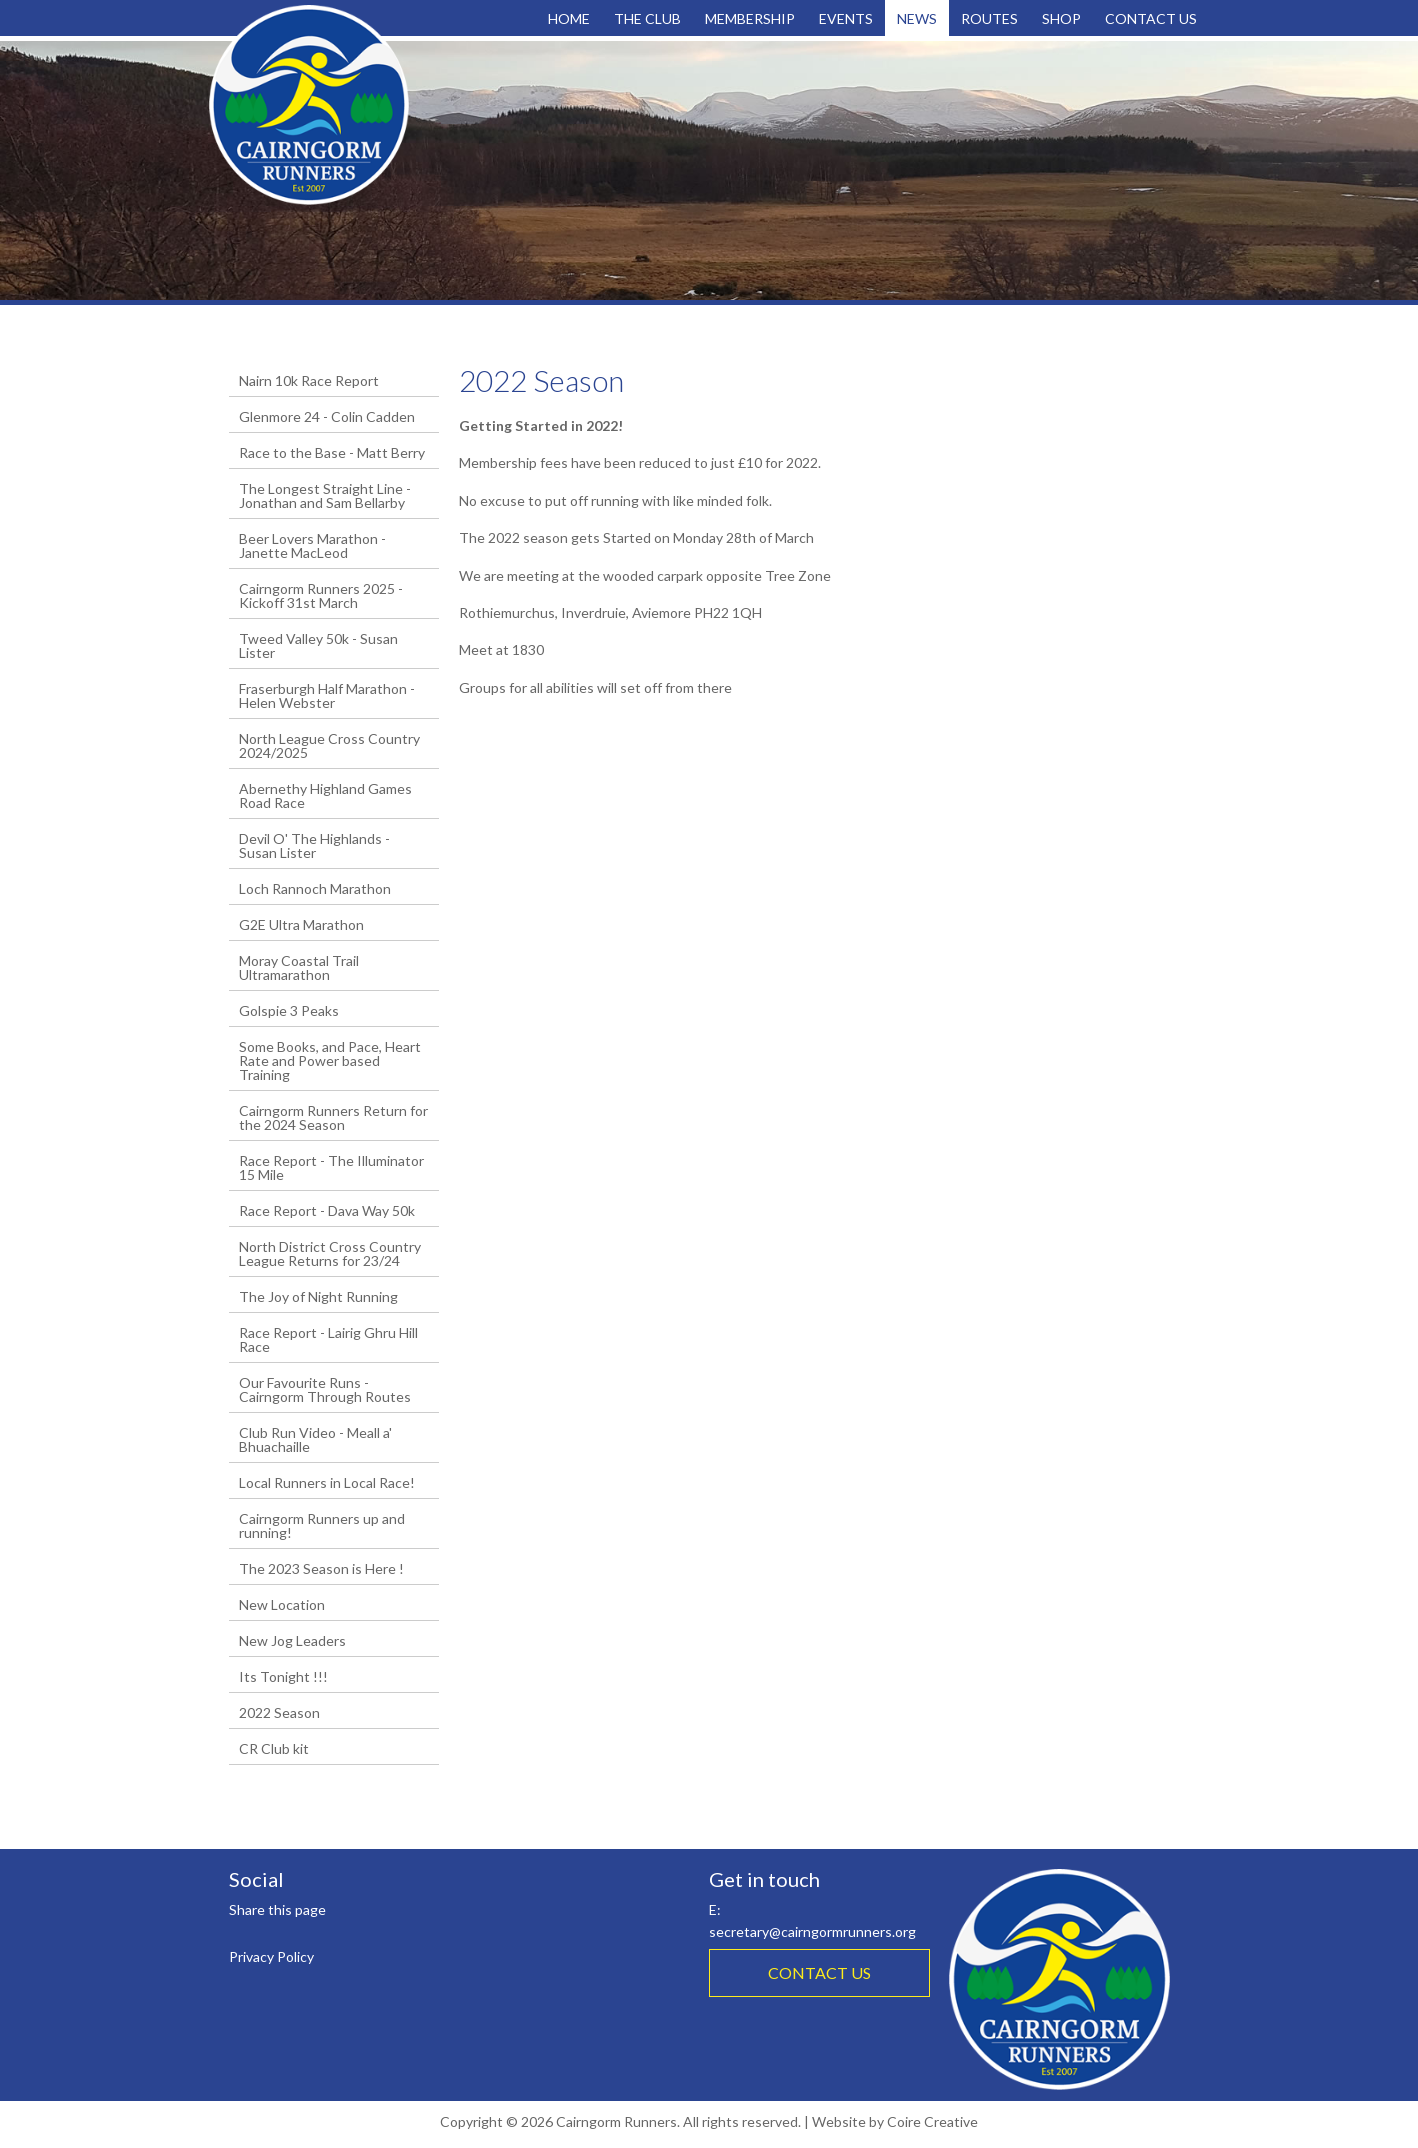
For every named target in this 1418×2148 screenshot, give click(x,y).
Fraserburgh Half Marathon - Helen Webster (327, 695)
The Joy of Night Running (318, 1296)
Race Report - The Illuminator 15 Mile (331, 1167)
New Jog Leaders (292, 1640)
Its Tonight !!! (283, 1676)
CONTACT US (819, 1972)
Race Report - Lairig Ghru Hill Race (328, 1339)
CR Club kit (274, 1748)
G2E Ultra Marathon (301, 924)
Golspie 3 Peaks (289, 1010)
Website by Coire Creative (895, 2121)
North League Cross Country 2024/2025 (329, 745)
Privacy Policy (271, 1956)
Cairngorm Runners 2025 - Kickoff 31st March (321, 595)
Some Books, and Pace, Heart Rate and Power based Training (330, 1060)
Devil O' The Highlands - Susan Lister (314, 845)
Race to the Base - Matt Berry (332, 452)
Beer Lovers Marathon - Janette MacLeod (312, 545)
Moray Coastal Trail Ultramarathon (299, 967)
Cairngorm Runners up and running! (322, 1525)
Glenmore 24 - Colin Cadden (327, 416)
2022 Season (279, 1712)
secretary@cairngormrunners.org (812, 1931)
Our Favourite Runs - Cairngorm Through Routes (325, 1389)
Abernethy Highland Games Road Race (325, 795)
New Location (282, 1604)
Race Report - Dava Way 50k (327, 1210)
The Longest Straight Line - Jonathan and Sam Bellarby (325, 495)
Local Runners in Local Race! (327, 1482)
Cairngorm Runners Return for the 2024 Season (333, 1117)
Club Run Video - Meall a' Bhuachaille (315, 1439)
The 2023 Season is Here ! (321, 1568)
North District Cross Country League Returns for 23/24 (330, 1253)
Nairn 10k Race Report (309, 380)
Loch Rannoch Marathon (315, 888)
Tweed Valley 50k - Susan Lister (318, 645)
